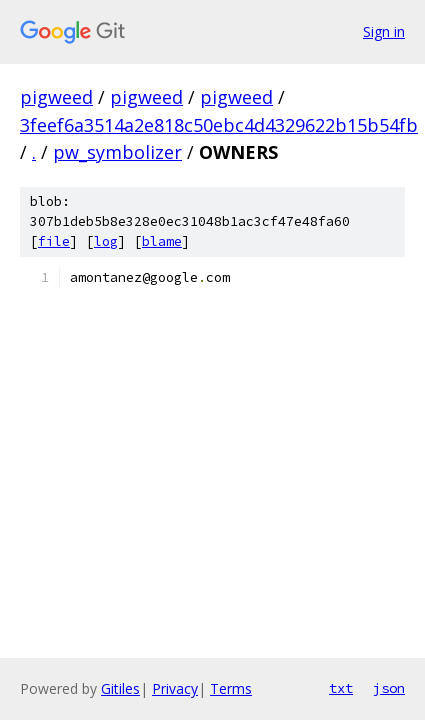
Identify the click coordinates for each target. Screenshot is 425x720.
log (106, 241)
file (54, 241)
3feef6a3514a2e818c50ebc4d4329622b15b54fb (219, 125)
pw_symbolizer (117, 152)
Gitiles (120, 688)
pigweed (56, 97)
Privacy (175, 688)
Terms (231, 688)
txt (341, 688)
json (389, 688)
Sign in (384, 31)
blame (162, 241)
